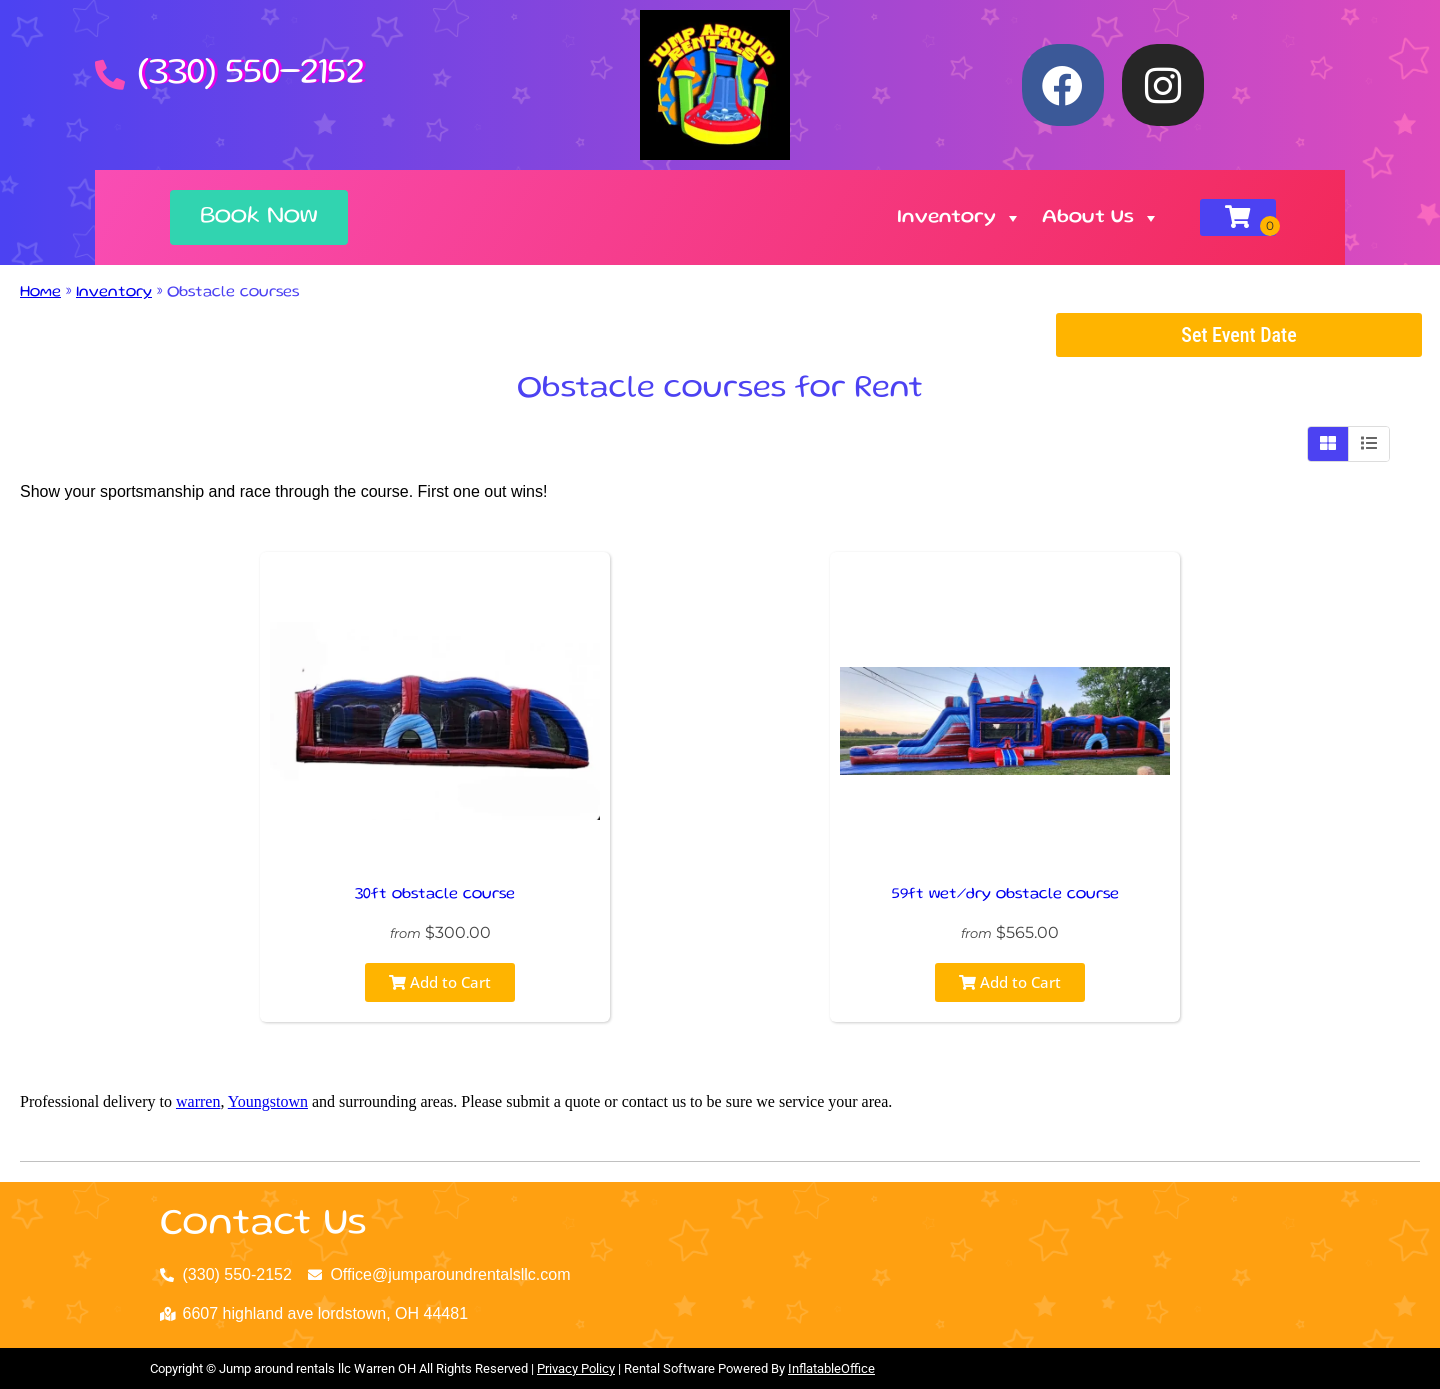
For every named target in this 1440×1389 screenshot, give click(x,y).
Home (40, 293)
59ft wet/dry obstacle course (1005, 895)
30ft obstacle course (435, 895)
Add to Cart (440, 982)
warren (198, 1101)
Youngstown (268, 1101)
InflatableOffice (831, 1368)
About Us (1101, 218)
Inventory (959, 218)
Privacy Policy (576, 1368)
